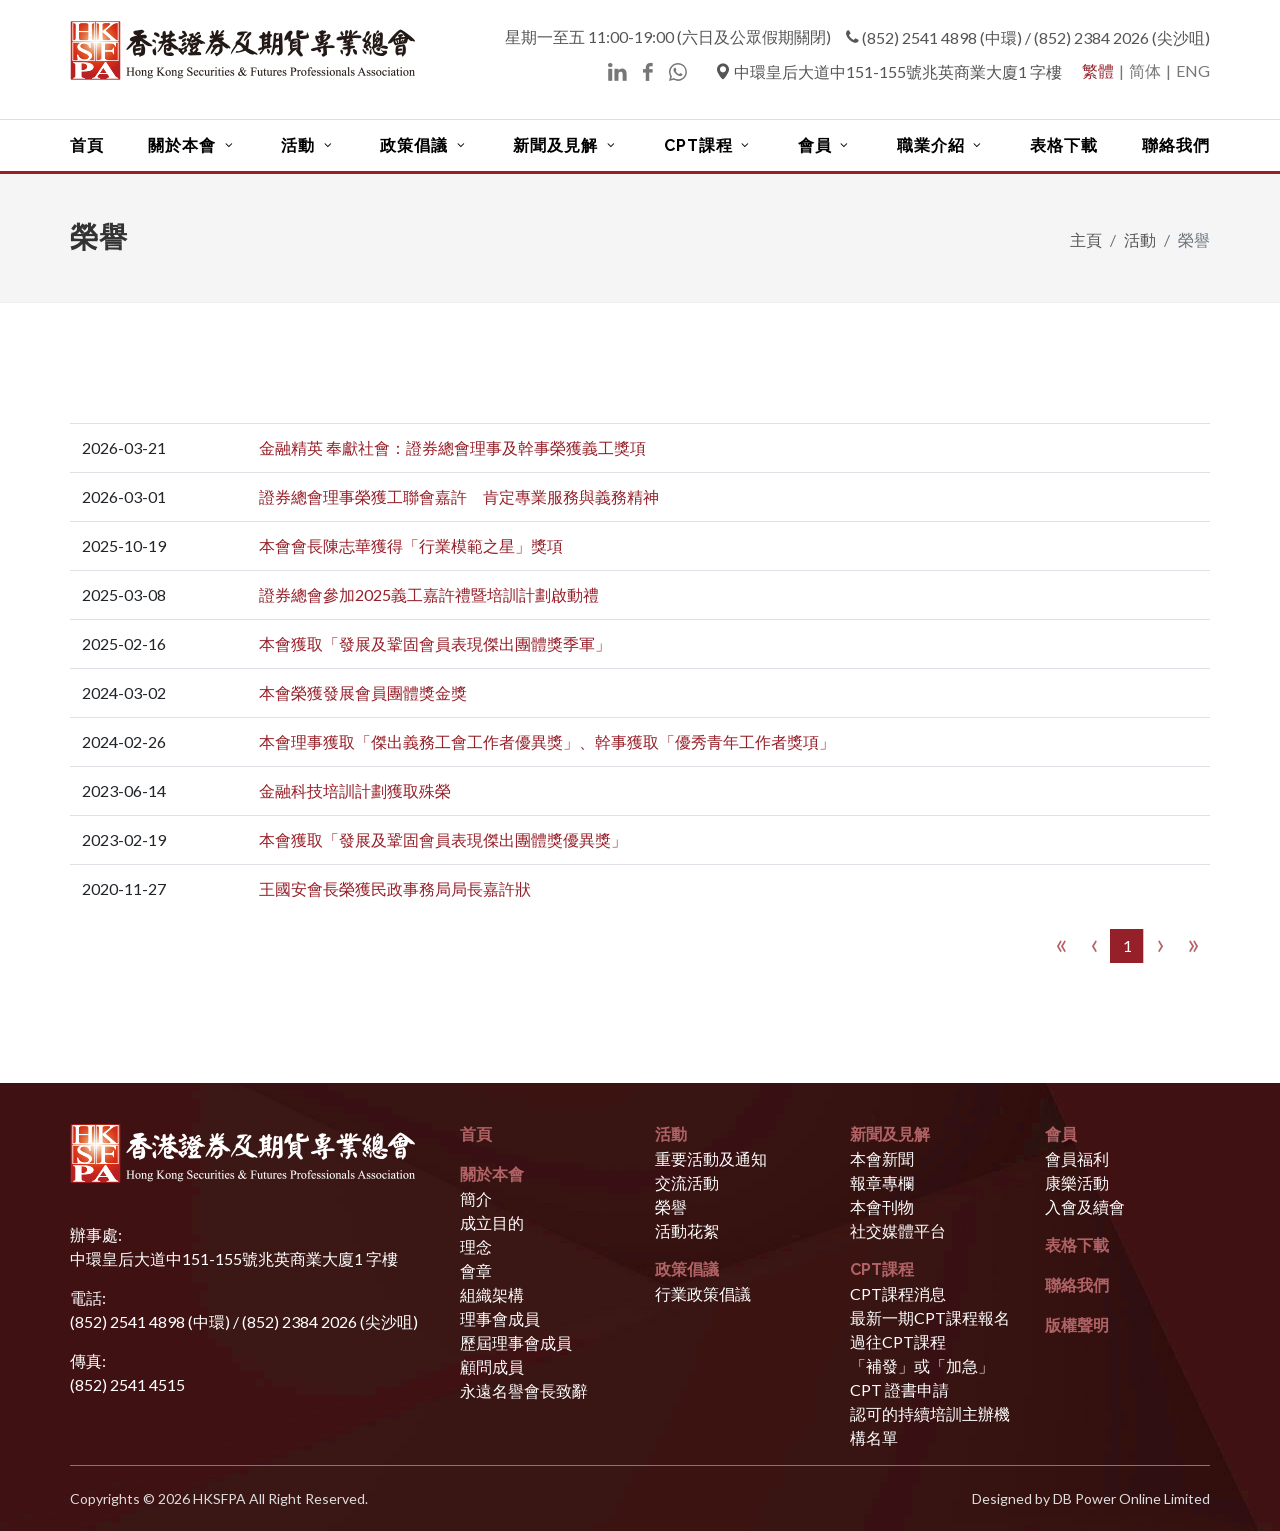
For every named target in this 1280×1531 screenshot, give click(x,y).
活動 (1140, 239)
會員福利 (1077, 1158)
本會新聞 (882, 1158)
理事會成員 (500, 1318)
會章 (476, 1270)
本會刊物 (882, 1206)
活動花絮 (687, 1230)
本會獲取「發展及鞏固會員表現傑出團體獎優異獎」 (443, 839)
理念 (476, 1246)
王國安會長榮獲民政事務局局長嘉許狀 (395, 888)
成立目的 (492, 1222)
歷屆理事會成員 (516, 1342)
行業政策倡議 (703, 1293)
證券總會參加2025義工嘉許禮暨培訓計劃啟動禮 (429, 594)
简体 (1145, 70)
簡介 (476, 1198)
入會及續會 (1085, 1206)
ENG (1193, 70)
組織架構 (492, 1294)
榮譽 (671, 1206)
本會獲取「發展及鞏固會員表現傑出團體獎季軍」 (435, 643)
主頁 (1086, 239)
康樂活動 (1077, 1182)
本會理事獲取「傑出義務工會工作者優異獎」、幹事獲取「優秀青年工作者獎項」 (547, 741)
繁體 (1098, 70)
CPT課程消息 (898, 1293)
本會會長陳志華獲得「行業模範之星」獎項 (411, 545)
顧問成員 (492, 1366)
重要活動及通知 (711, 1158)
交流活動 (687, 1182)
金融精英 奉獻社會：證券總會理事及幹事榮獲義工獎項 (452, 447)
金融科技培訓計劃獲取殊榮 (355, 790)
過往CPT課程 (898, 1341)
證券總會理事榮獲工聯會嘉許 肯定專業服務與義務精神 (459, 496)
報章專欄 (882, 1182)
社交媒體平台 (898, 1230)
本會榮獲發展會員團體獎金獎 (363, 692)
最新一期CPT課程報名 (930, 1317)
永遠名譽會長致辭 (524, 1390)
